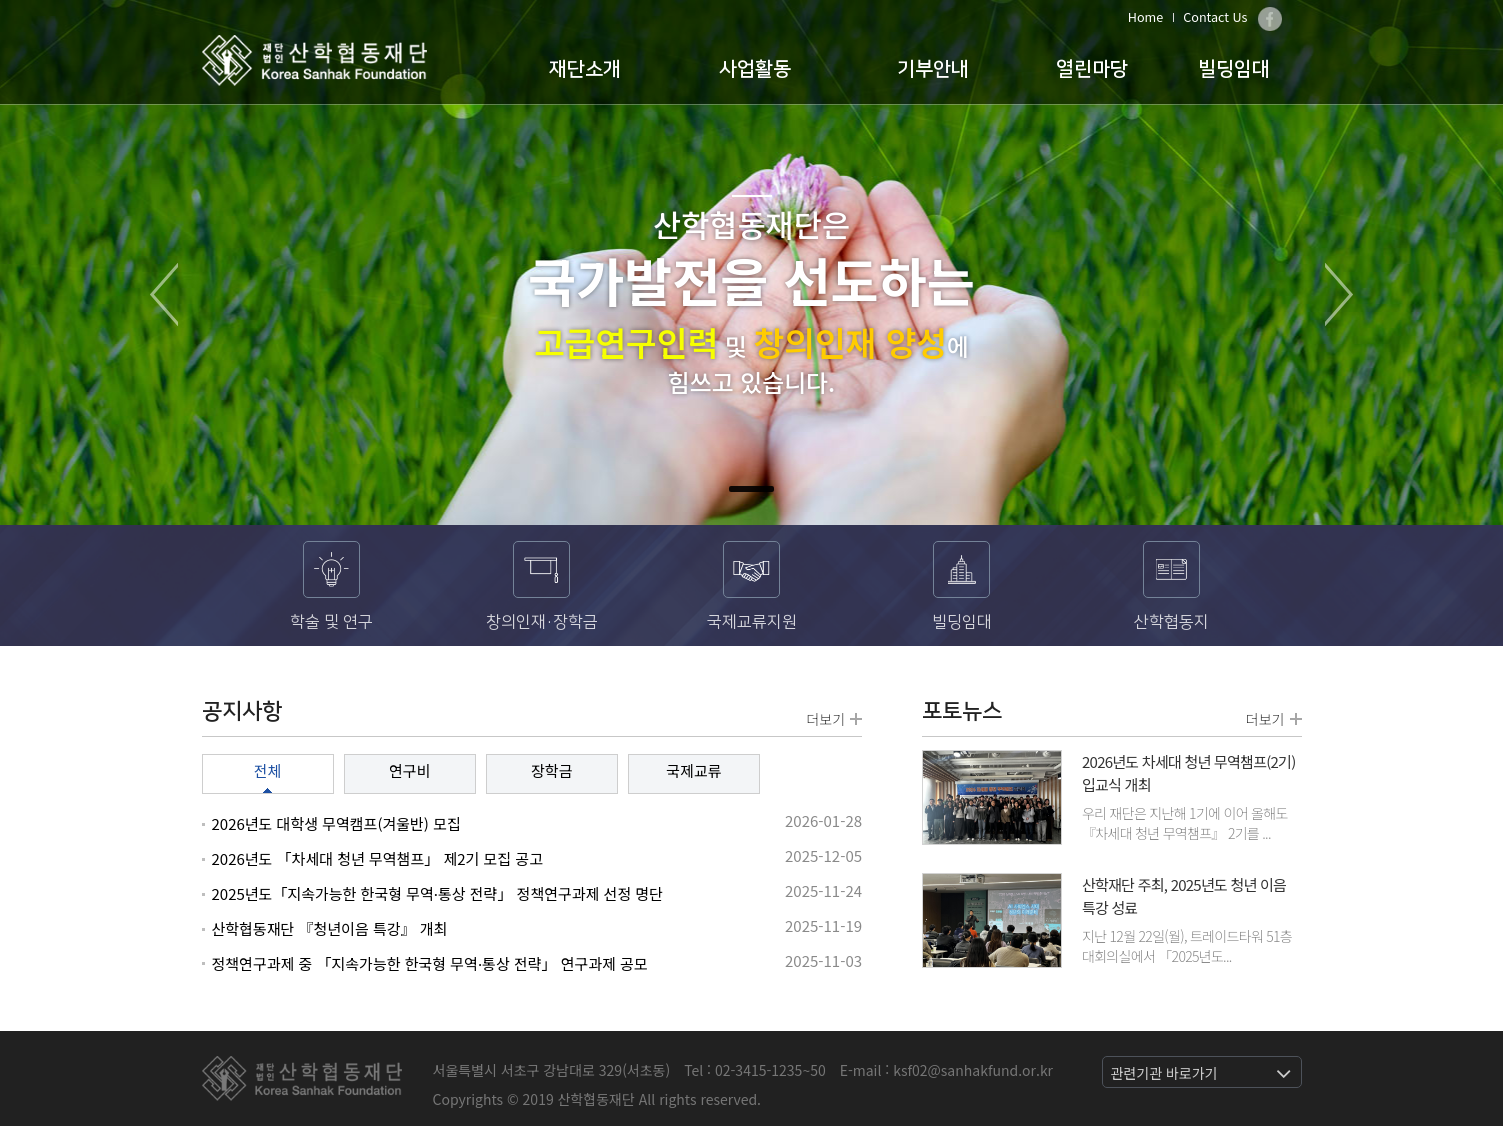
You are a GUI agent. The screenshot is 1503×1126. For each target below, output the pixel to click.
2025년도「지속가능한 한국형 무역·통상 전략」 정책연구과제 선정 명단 (438, 893)
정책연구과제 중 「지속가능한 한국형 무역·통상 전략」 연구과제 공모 (430, 963)
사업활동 (755, 69)
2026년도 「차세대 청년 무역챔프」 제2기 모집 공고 (377, 858)
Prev (164, 294)
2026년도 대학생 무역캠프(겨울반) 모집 (336, 823)
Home (1145, 16)
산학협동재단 (314, 60)
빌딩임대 (1234, 69)
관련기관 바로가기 (1164, 1073)
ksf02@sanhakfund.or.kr (973, 1070)
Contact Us (1215, 16)
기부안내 (933, 69)
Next (1339, 294)
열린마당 (1092, 69)
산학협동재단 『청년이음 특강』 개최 (330, 928)
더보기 (834, 719)
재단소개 (585, 69)
